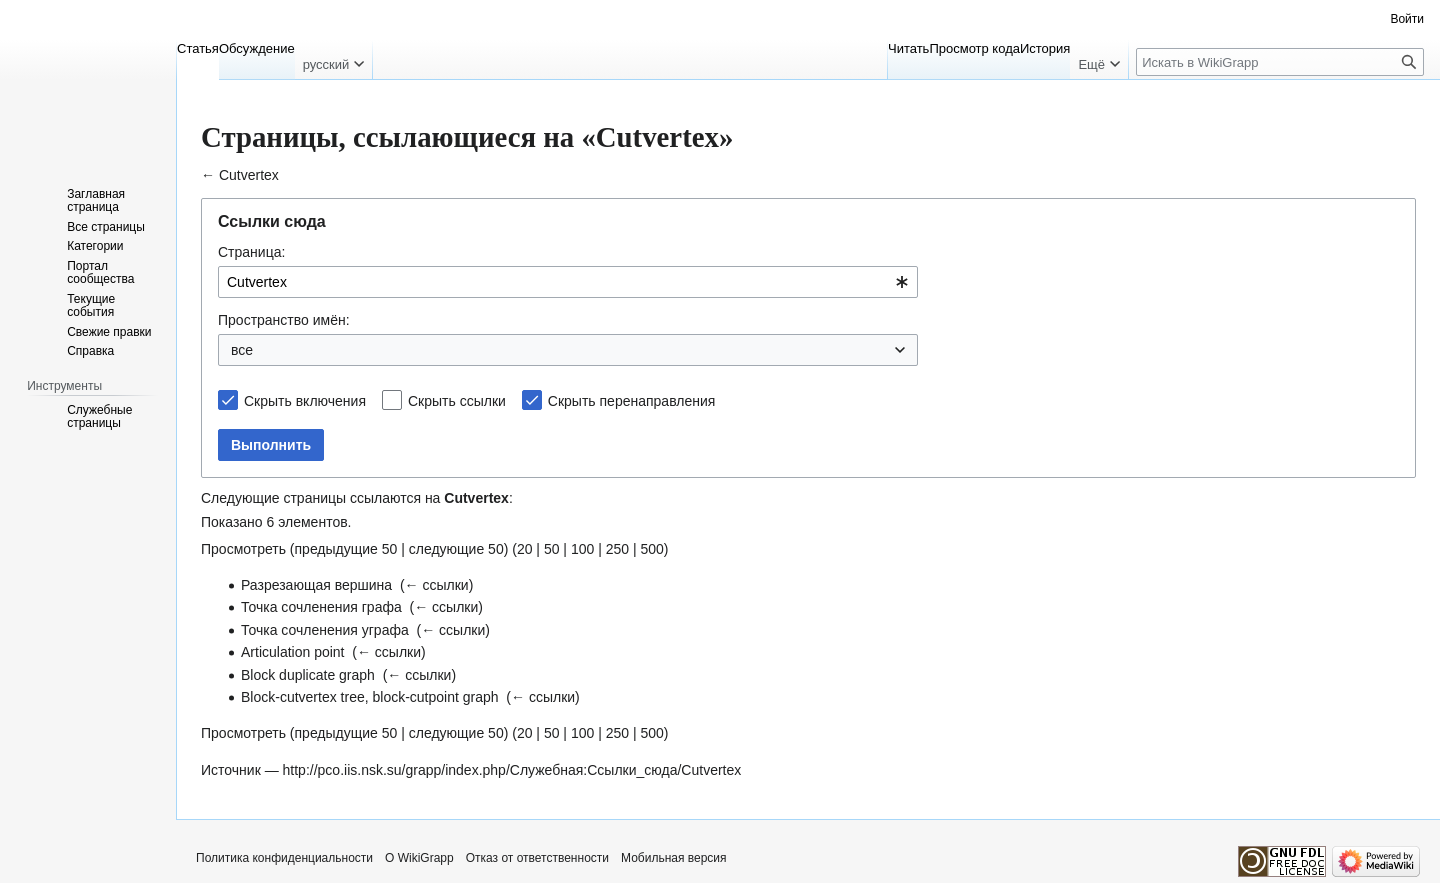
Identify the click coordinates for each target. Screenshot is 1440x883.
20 (525, 549)
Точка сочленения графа (321, 607)
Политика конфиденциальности (284, 858)
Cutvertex (249, 175)
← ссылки (437, 585)
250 (617, 549)
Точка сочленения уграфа (325, 630)
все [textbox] (242, 350)
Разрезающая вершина (316, 585)
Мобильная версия (674, 858)
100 (582, 549)
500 (651, 549)
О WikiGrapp (419, 858)
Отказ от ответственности (537, 858)
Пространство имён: (284, 320)
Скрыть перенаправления (632, 401)
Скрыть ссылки (457, 401)
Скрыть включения (305, 401)
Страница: (251, 252)
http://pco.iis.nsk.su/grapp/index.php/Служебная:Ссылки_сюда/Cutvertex (512, 770)
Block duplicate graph (308, 675)
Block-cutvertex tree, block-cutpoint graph (370, 697)
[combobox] (568, 282)
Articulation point (293, 652)
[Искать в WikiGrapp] (1280, 62)
